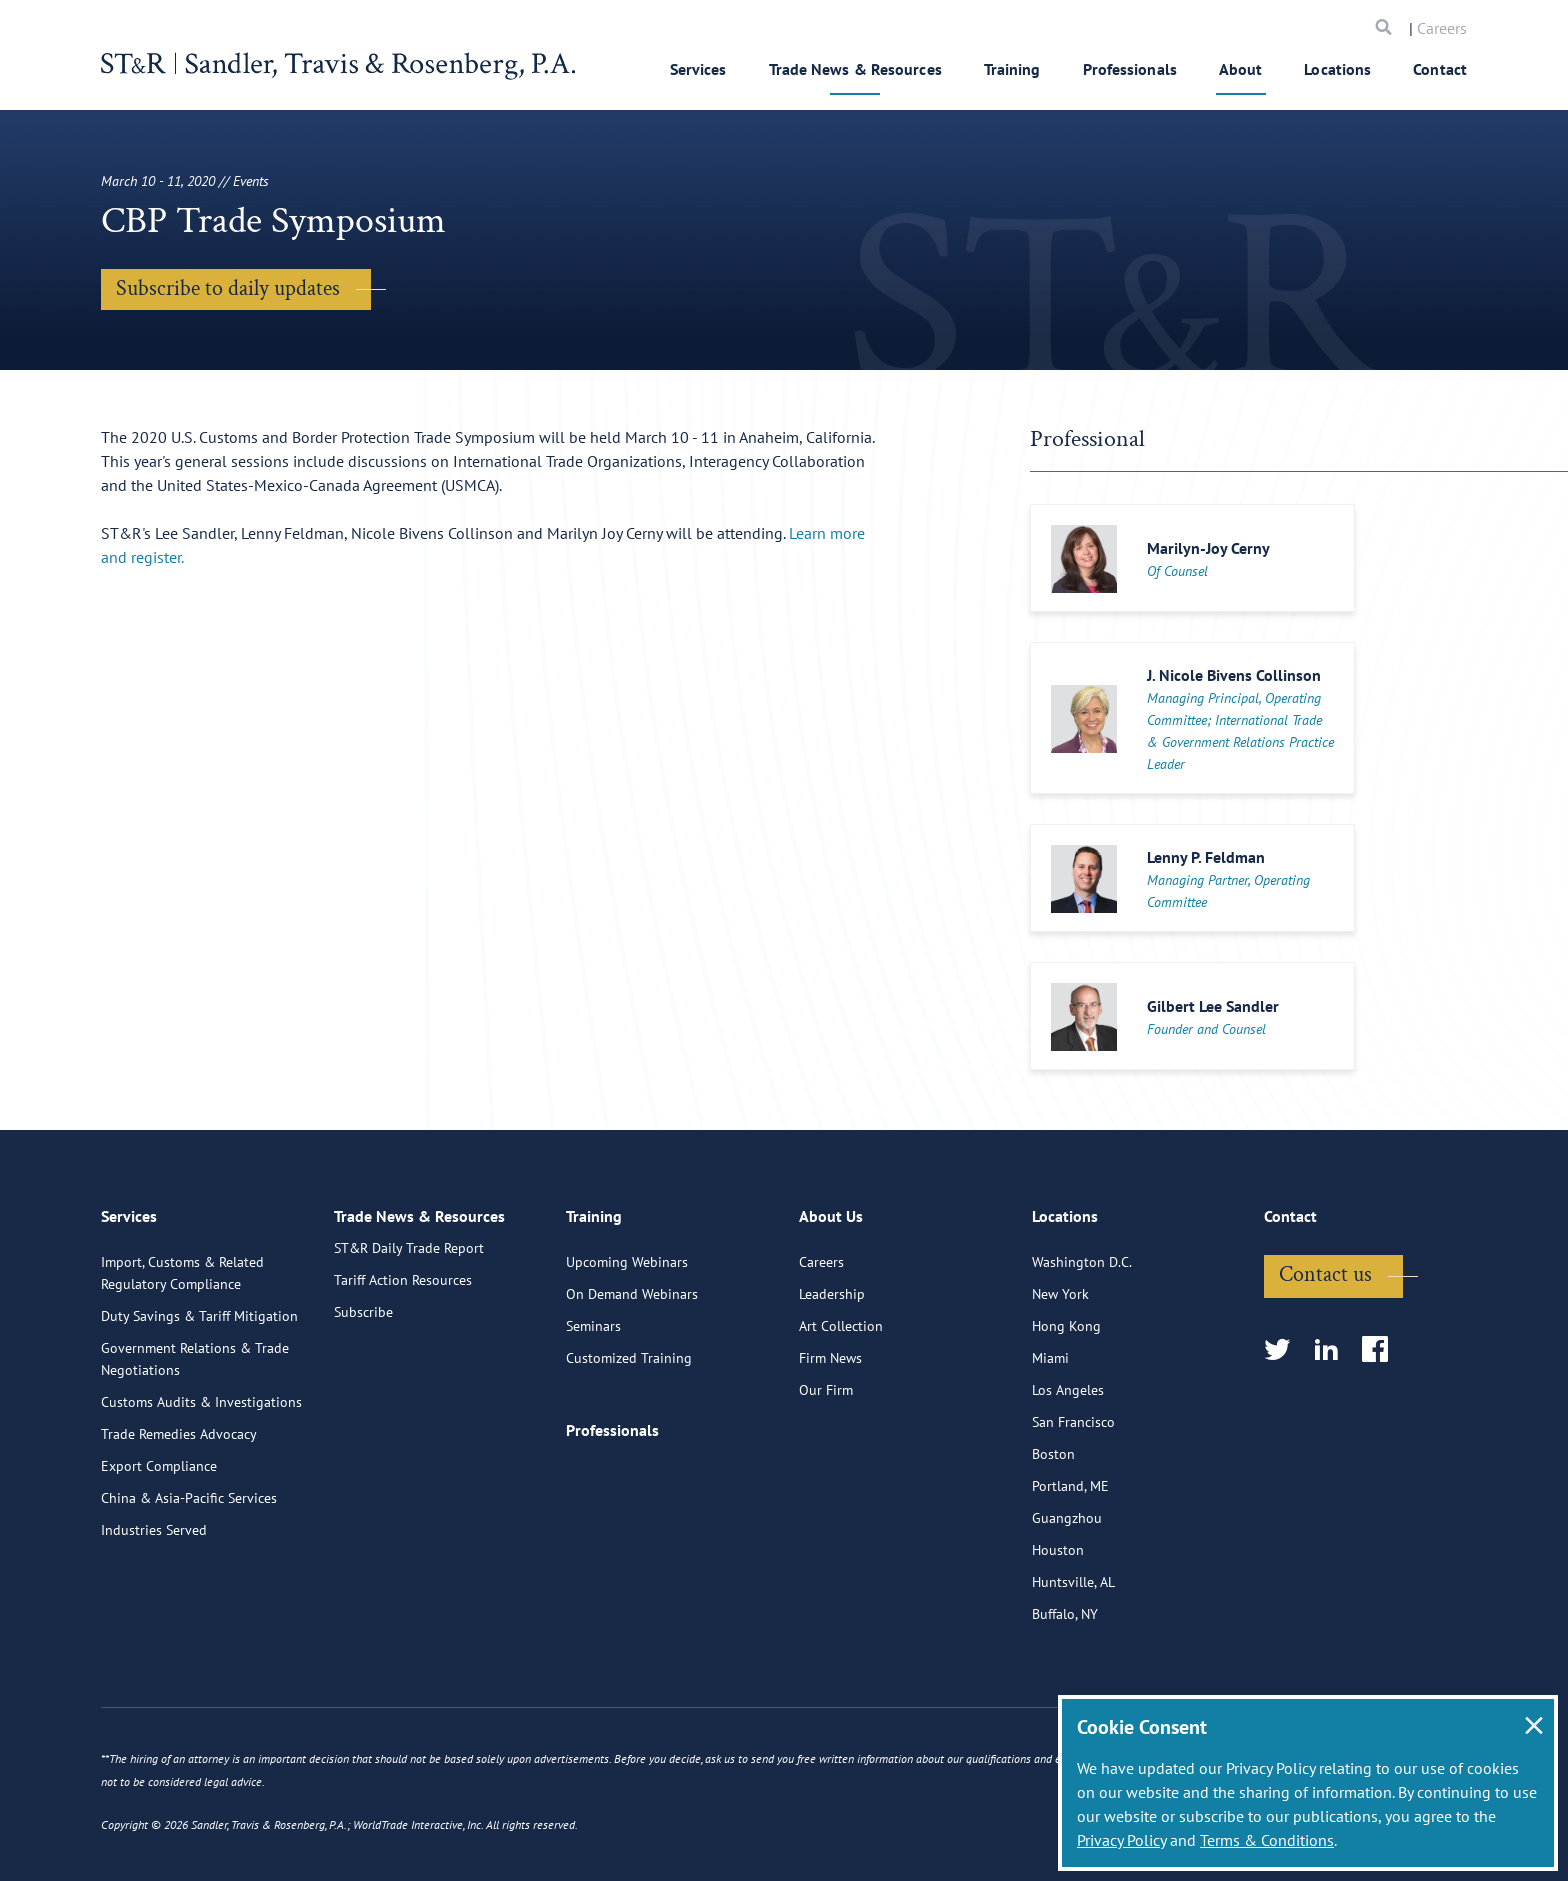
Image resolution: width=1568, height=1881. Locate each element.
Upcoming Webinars (627, 1356)
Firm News (830, 1452)
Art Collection (841, 1420)
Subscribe (363, 1420)
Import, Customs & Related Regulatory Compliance (182, 1367)
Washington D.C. (1082, 1356)
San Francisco (1073, 1516)
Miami (1050, 1452)
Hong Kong (1066, 1420)
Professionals (1130, 69)
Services (698, 69)
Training (1012, 69)
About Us (831, 1315)
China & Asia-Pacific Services (189, 1592)
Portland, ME (1070, 1580)
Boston (1053, 1548)
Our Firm (826, 1484)
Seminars (593, 1420)
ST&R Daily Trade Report (409, 1356)
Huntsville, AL (1073, 1676)
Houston (1058, 1644)
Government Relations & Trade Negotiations (195, 1453)
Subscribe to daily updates (228, 288)
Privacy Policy (1121, 1840)
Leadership (832, 1388)
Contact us (1325, 1368)
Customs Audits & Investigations (201, 1496)
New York (1060, 1388)
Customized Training (629, 1452)
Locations (1337, 69)
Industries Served (154, 1624)
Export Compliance (159, 1560)
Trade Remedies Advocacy (179, 1528)
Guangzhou (1067, 1612)
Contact (1440, 69)
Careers (1442, 28)
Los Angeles (1068, 1484)
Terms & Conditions (1267, 1840)
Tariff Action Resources (403, 1388)
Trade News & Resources (855, 69)
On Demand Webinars (632, 1388)
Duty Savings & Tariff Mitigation (199, 1410)
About (1241, 69)
